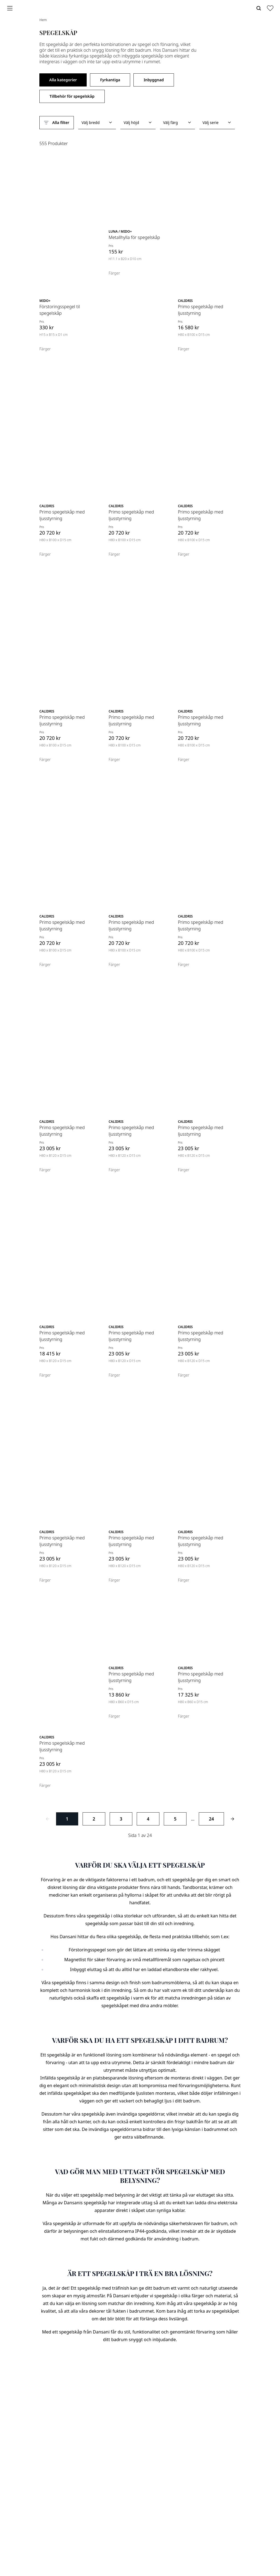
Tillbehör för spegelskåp (72, 96)
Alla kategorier (63, 79)
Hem (43, 20)
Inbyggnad (154, 79)
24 (211, 1819)
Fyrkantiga (110, 79)
